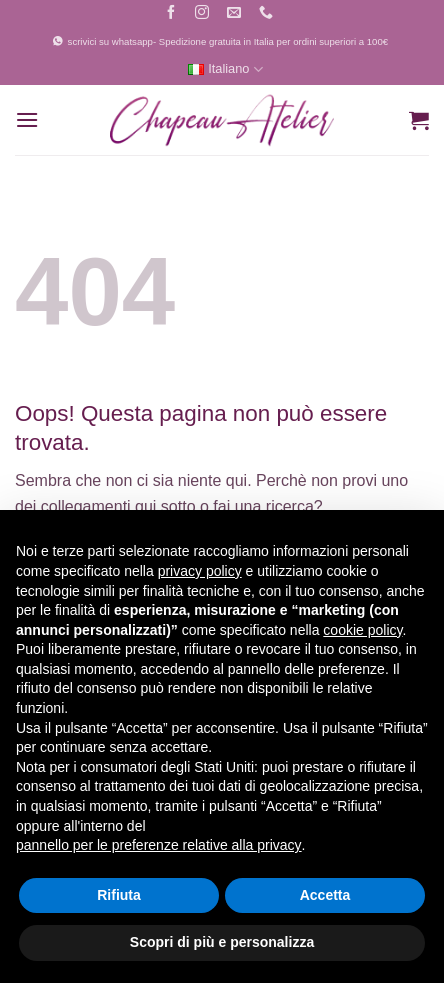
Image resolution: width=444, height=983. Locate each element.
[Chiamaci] (266, 14)
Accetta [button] (325, 895)
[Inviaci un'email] (234, 14)
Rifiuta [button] (119, 895)
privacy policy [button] (200, 571)
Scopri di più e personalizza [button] (222, 942)
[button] (27, 119)
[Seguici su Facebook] (170, 14)
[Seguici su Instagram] (202, 14)
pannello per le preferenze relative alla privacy (159, 845)
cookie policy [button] (362, 630)
